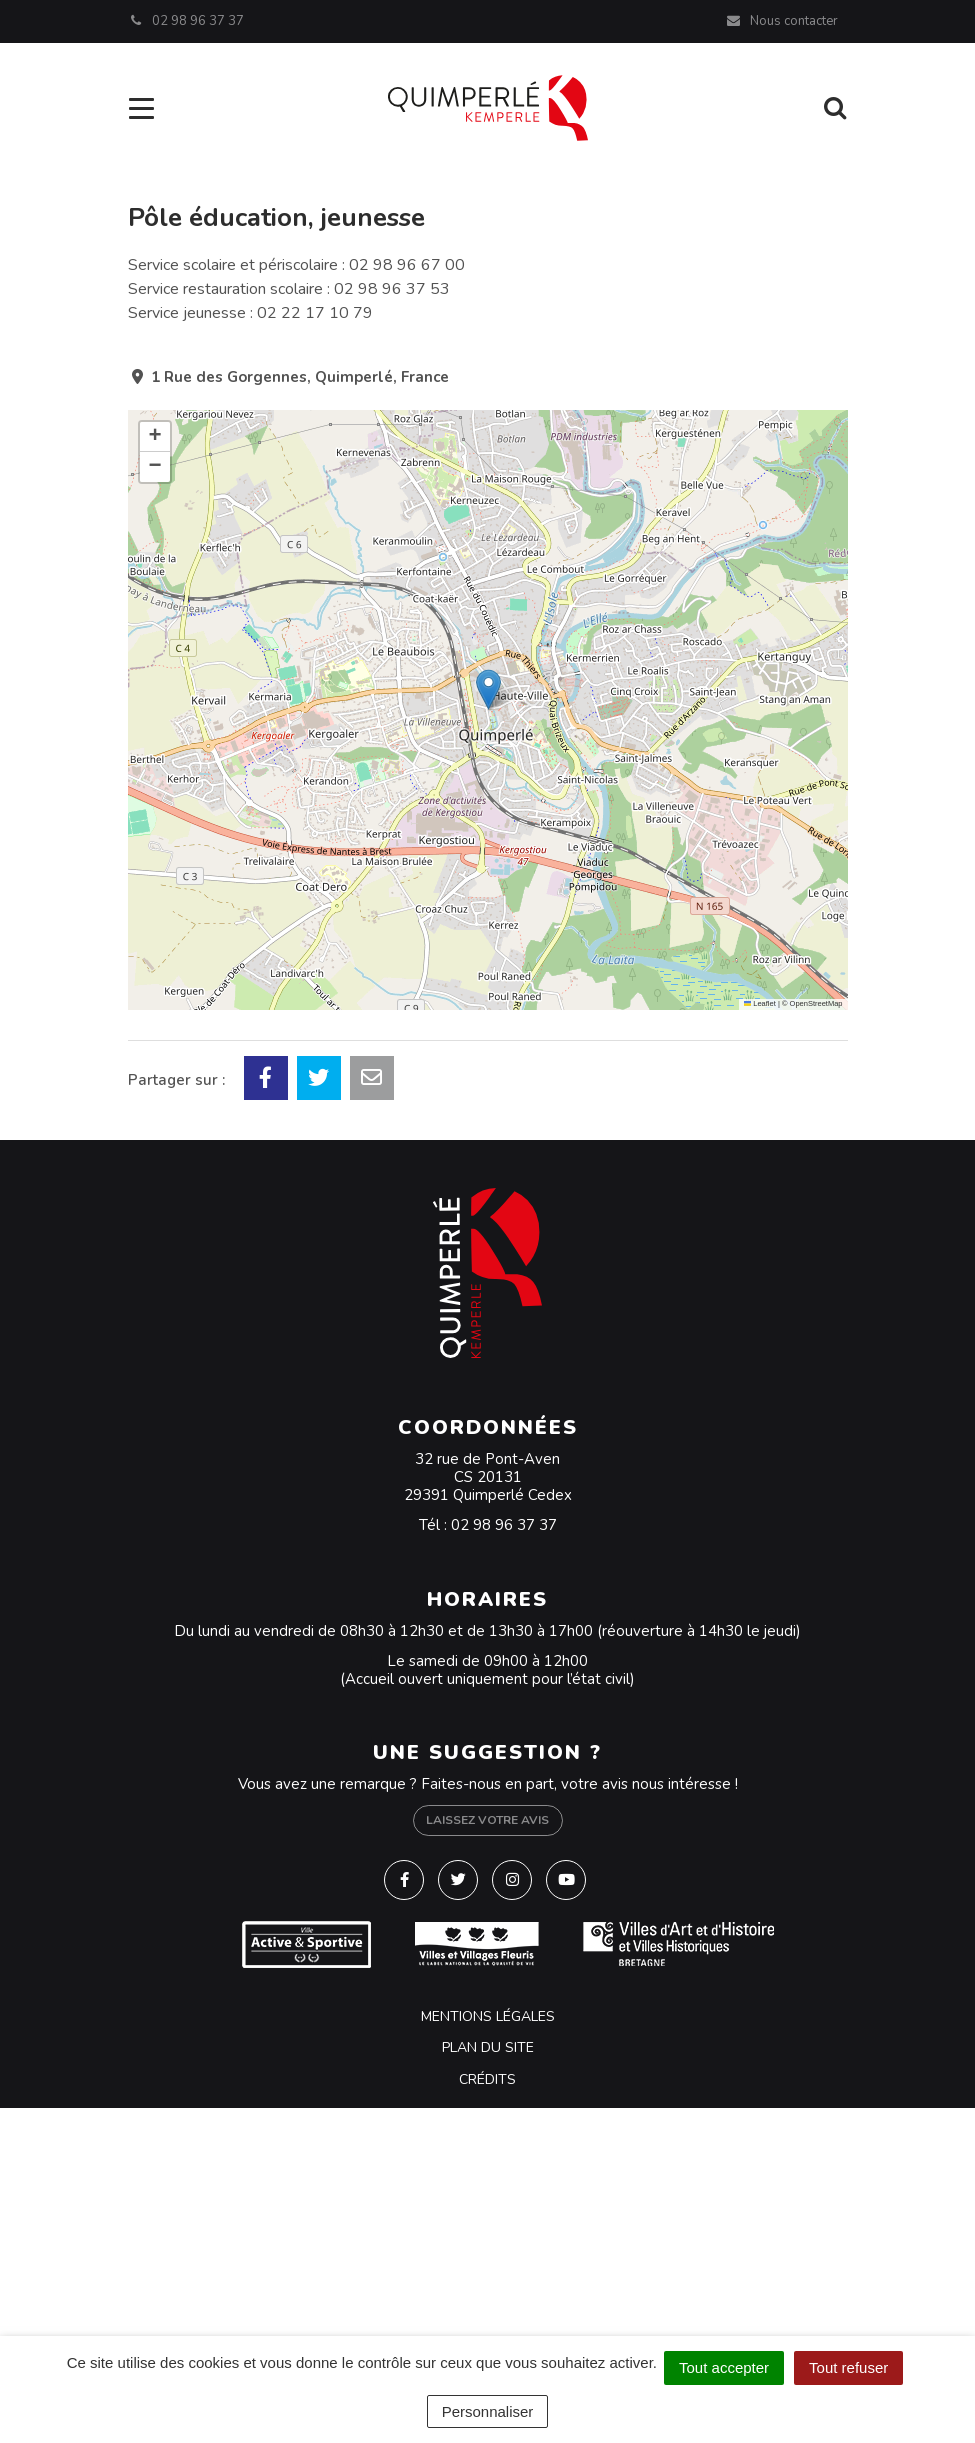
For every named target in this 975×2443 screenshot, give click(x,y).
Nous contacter (781, 21)
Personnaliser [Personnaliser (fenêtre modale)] (488, 2411)
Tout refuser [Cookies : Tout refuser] (848, 2367)
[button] (488, 689)
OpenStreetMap (816, 1003)
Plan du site (488, 2047)
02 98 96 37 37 (504, 1525)
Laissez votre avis (487, 1820)
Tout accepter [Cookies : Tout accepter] (724, 2367)
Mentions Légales (488, 2016)
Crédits (487, 2079)
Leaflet (760, 1003)
